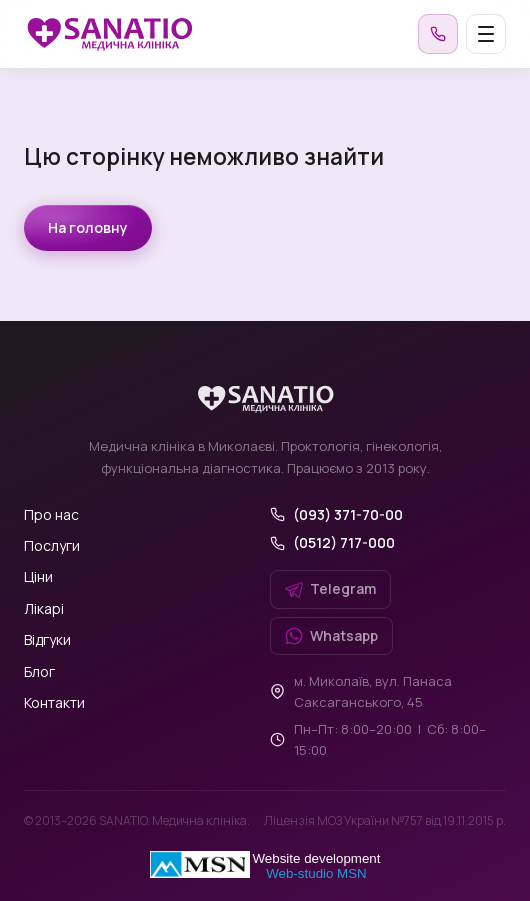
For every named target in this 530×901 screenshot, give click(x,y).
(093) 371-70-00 (348, 514)
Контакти (54, 702)
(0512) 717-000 (344, 542)
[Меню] (486, 34)
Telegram (330, 588)
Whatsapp (331, 635)
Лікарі (44, 608)
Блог (39, 671)
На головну (88, 227)
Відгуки (47, 639)
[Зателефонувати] (438, 34)
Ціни (38, 576)
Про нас (51, 514)
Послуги (52, 545)
